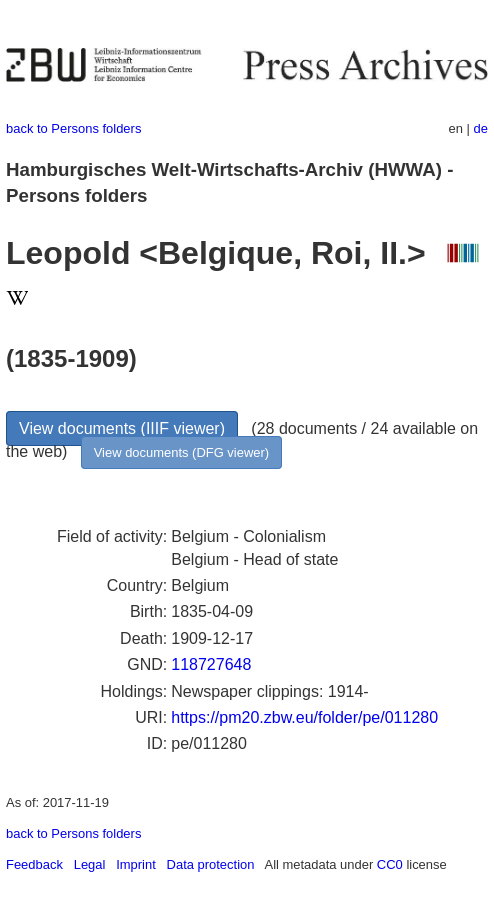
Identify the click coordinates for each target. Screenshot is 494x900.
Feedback (34, 864)
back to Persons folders (73, 128)
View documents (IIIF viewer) (122, 428)
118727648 (211, 664)
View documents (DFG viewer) (181, 452)
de (481, 128)
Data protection (211, 864)
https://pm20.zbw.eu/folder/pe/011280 (304, 717)
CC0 (390, 864)
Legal (90, 864)
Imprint (136, 864)
